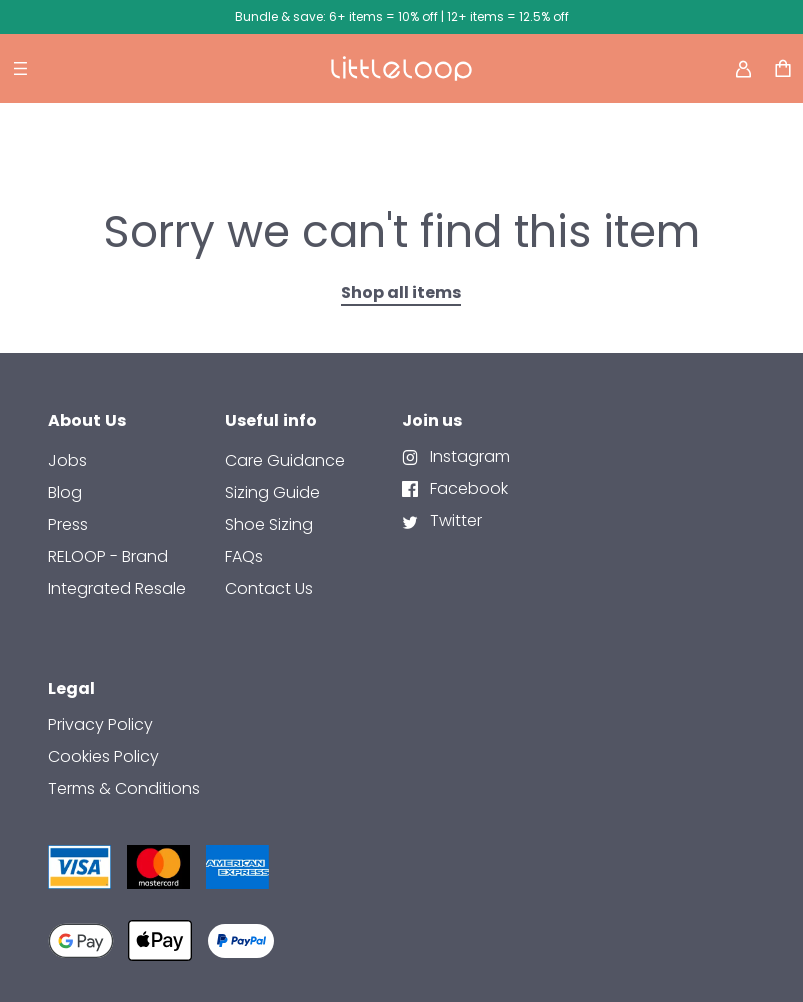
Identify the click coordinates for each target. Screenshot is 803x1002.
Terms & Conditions (124, 788)
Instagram (468, 456)
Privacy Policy (100, 724)
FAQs (244, 556)
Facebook (467, 488)
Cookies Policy (103, 756)
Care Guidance (285, 460)
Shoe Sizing (269, 524)
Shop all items (401, 292)
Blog (65, 492)
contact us (269, 588)
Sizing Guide (272, 492)
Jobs (67, 460)
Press (68, 524)
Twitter (454, 520)
